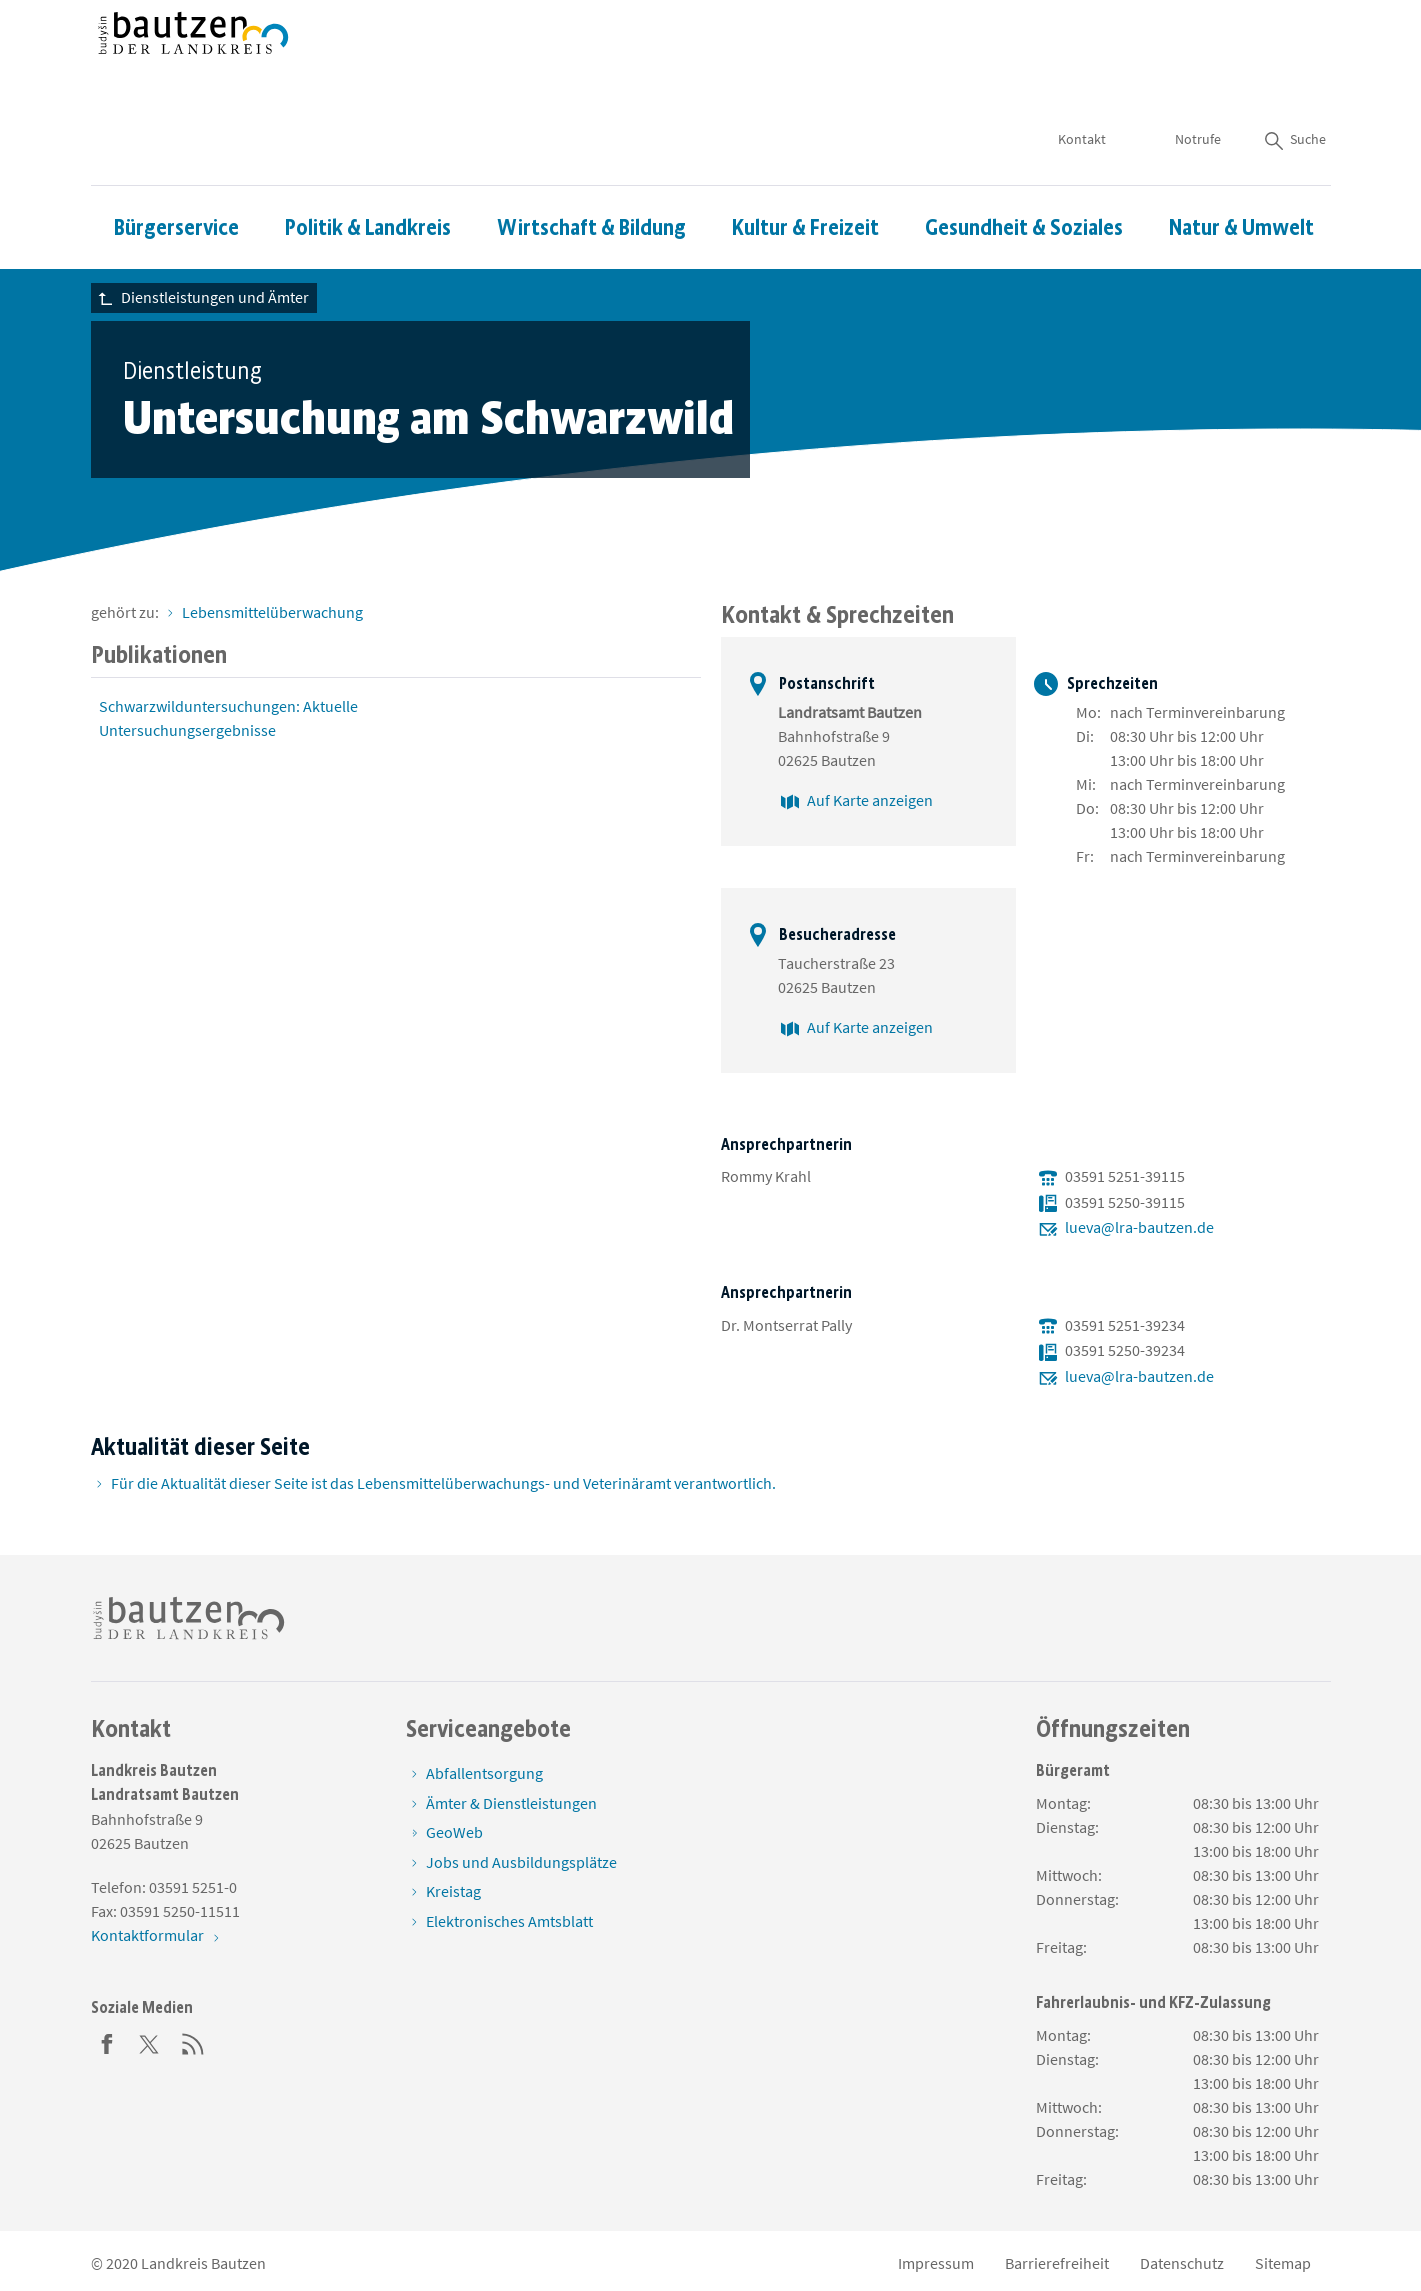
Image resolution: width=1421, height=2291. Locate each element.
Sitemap (1283, 2263)
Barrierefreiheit (1057, 2263)
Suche (1294, 80)
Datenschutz (1182, 2263)
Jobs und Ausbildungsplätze (521, 1862)
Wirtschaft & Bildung (591, 168)
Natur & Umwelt (1241, 168)
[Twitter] (150, 2042)
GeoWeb (454, 1832)
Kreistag (453, 1891)
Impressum (936, 2263)
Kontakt (1082, 80)
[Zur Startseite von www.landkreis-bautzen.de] (193, 63)
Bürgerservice (176, 168)
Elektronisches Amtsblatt (509, 1921)
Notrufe (1198, 80)
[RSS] (193, 2042)
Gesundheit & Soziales (1024, 168)
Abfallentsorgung (484, 1773)
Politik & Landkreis (368, 168)
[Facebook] (107, 2042)
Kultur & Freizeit (805, 168)
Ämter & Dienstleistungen (511, 1803)
